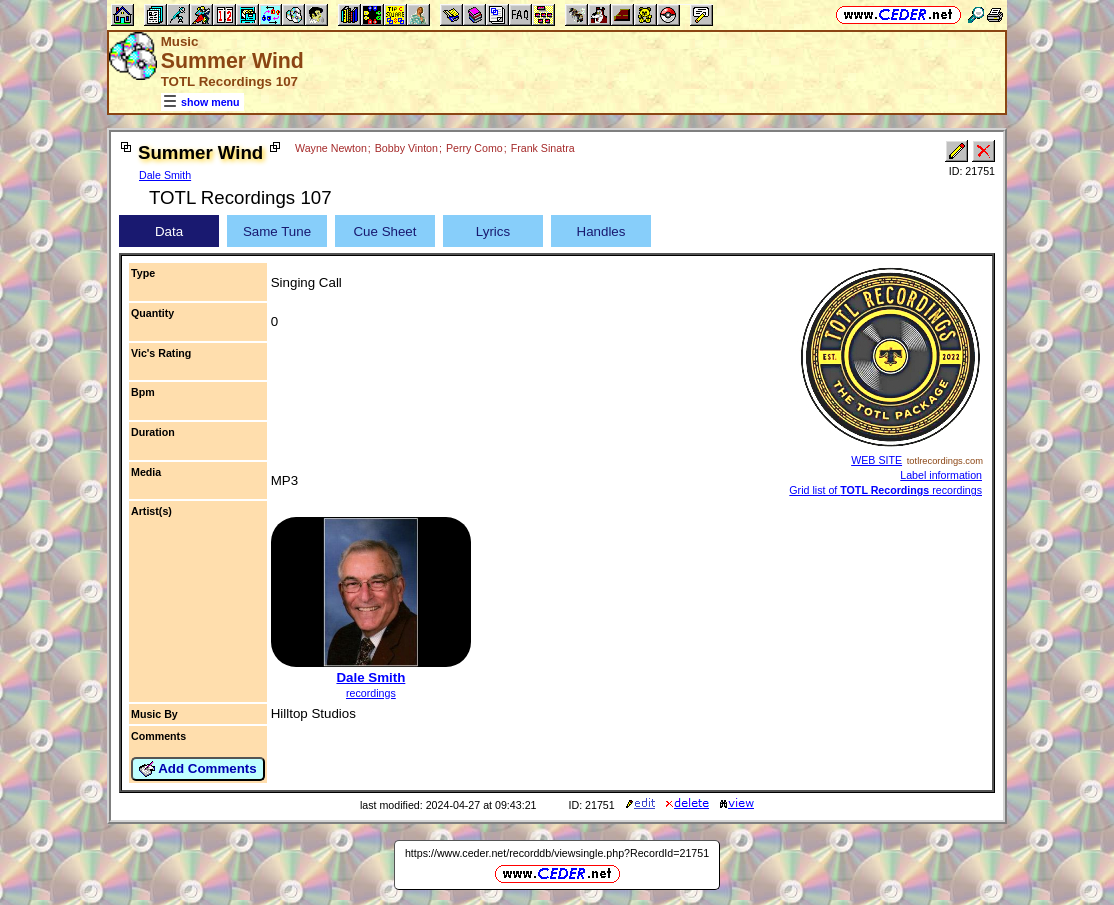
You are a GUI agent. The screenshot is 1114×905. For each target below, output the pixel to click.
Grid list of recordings (885, 490)
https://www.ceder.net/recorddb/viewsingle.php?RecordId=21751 (557, 853)
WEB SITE (876, 460)
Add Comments (198, 769)
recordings (371, 693)
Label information (941, 475)
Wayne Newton (331, 148)
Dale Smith (165, 175)
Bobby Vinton (406, 148)
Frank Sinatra (543, 148)
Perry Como (474, 148)
